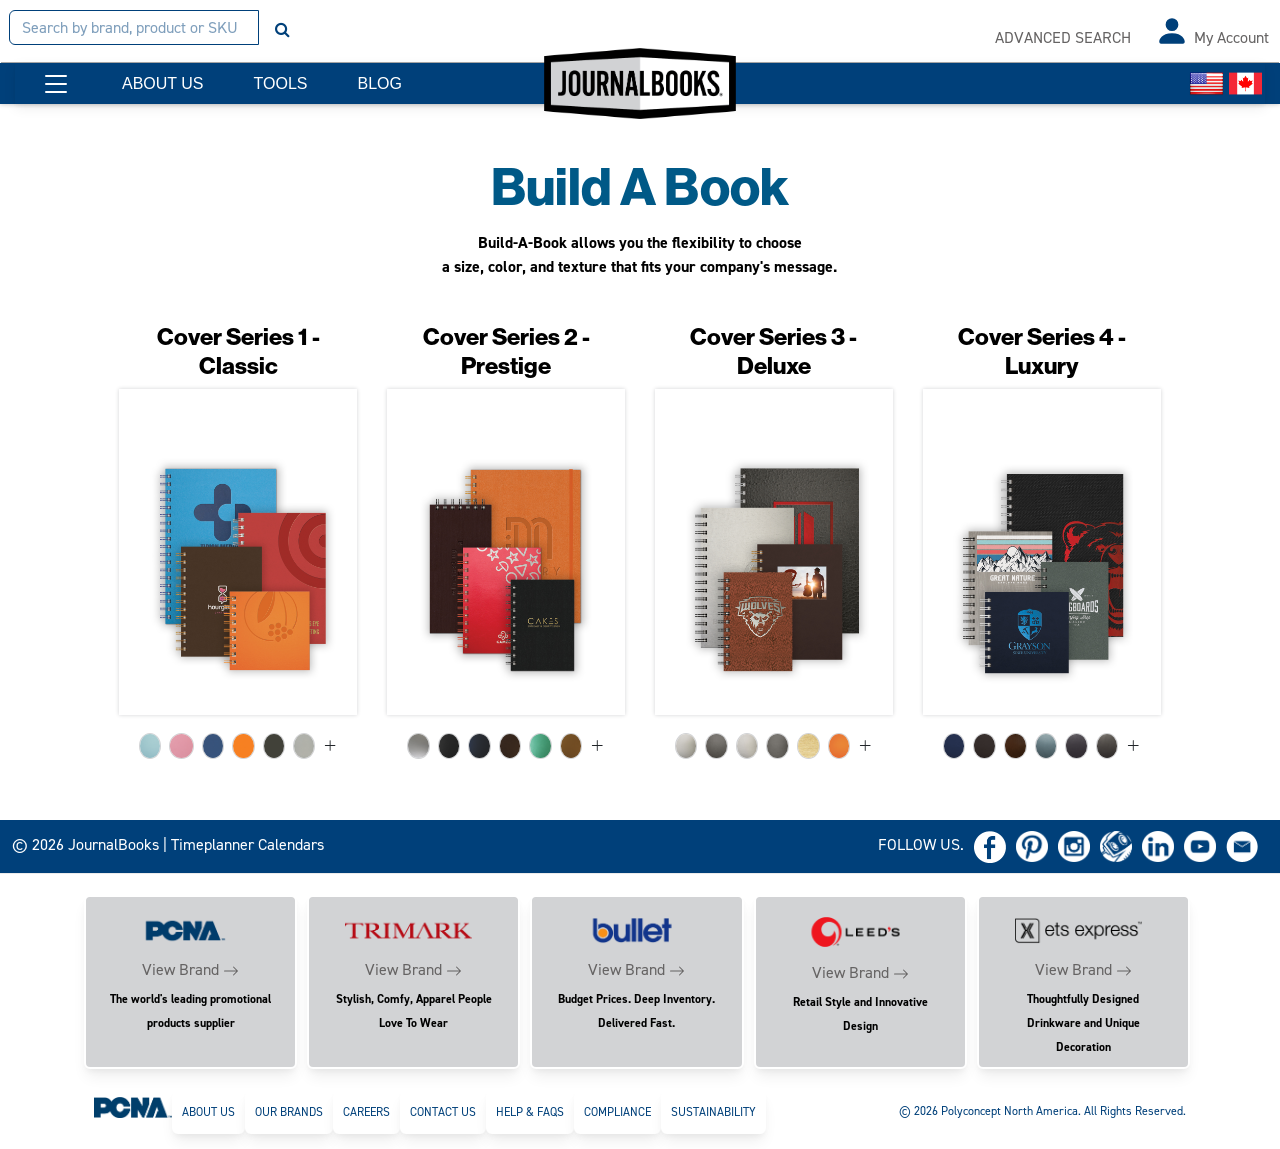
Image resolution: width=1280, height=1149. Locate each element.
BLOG (379, 83)
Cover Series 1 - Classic (238, 351)
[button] (56, 84)
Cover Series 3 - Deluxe (773, 351)
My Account (1231, 37)
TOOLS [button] (281, 83)
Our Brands (289, 1112)
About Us (208, 1112)
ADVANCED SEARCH (1063, 37)
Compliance (617, 1112)
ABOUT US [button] (163, 83)
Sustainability (713, 1112)
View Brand (180, 969)
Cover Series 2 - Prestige (506, 351)
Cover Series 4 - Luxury (1042, 351)
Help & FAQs (530, 1112)
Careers (366, 1112)
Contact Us (443, 1112)
